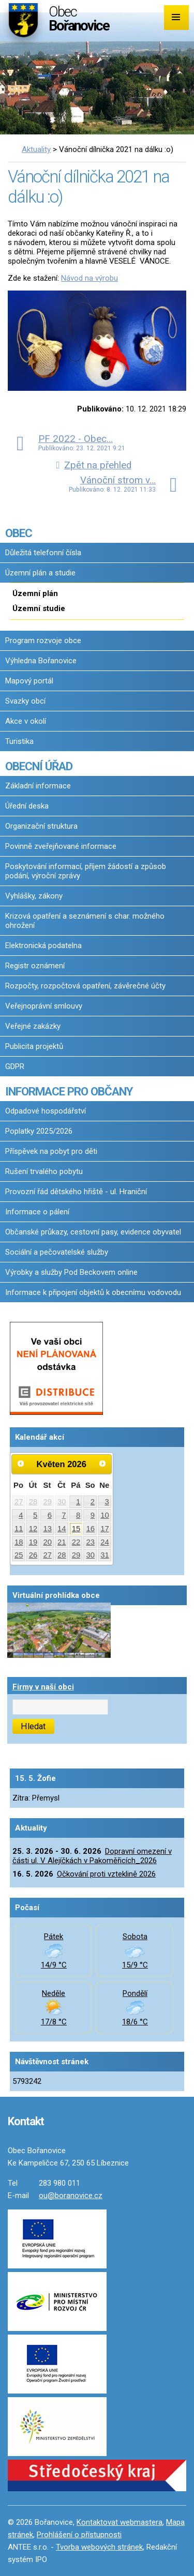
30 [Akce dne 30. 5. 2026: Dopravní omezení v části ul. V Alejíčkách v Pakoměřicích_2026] (90, 1555)
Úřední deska (27, 806)
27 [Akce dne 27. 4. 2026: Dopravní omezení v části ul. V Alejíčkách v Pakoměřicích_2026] (18, 1502)
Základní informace (38, 785)
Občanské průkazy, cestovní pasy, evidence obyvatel (93, 1232)
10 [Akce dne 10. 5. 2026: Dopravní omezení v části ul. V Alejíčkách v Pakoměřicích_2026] (104, 1515)
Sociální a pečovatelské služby (56, 1252)
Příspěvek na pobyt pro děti (51, 1151)
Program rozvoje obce (43, 640)
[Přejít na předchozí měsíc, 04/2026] (20, 1463)
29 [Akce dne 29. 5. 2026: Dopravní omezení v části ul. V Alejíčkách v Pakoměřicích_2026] (76, 1555)
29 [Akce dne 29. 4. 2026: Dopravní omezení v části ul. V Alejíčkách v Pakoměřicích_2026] (47, 1502)
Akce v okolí (25, 721)
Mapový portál (29, 680)
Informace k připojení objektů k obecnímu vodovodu (93, 1292)
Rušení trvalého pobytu (44, 1171)
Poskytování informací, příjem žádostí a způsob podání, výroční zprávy (85, 871)
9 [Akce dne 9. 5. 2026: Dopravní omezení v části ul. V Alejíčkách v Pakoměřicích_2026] (93, 1515)
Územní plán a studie (40, 572)
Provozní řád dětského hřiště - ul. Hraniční (76, 1191)
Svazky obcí (25, 701)
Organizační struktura (41, 826)
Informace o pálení (37, 1211)
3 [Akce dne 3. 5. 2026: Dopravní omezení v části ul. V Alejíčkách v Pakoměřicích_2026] (107, 1502)
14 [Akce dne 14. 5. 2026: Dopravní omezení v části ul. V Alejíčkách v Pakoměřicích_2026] (61, 1529)
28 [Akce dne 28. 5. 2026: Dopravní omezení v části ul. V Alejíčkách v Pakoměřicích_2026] (61, 1555)
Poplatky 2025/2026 (38, 1131)
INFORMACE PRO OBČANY (68, 1091)
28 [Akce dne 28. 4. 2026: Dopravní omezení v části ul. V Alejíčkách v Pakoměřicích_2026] (33, 1502)
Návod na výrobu (89, 278)
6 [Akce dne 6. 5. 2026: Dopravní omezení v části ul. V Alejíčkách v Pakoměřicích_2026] (50, 1515)
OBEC (18, 533)
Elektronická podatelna (43, 945)
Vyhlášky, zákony (34, 896)
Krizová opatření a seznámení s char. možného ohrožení (85, 920)
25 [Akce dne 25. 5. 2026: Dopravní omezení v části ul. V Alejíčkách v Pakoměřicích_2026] (18, 1555)
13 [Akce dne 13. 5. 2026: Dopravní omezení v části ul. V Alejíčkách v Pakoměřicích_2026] (47, 1529)
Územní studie (38, 608)
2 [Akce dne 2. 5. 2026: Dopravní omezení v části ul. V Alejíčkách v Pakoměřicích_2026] (93, 1502)
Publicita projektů (34, 1046)
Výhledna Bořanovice (41, 660)
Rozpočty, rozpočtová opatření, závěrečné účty (85, 985)
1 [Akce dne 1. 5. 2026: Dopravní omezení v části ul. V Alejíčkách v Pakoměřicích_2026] (78, 1502)
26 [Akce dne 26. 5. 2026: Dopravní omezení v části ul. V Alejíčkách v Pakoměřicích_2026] (33, 1555)
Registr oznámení (35, 965)
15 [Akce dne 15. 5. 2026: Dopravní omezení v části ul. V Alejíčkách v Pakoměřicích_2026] (76, 1529)
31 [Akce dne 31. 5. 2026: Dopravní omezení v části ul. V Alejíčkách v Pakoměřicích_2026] (104, 1555)
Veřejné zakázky (33, 1026)
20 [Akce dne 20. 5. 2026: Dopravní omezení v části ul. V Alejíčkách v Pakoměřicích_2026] (47, 1542)
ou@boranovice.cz (70, 2195)
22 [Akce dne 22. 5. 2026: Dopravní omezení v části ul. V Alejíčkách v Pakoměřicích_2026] (76, 1542)
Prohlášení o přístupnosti (79, 2534)
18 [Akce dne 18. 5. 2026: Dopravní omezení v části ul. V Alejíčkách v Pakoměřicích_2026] (18, 1542)
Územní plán (35, 593)
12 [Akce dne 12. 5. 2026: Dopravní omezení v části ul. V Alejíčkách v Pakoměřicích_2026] (33, 1529)
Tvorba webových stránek (99, 2547)
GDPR (14, 1066)
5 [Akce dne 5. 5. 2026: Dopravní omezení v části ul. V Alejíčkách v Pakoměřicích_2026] (35, 1515)
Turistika (19, 741)
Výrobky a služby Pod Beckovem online (71, 1272)
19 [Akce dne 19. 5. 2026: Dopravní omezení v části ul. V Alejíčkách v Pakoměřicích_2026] (33, 1542)
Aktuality (36, 149)
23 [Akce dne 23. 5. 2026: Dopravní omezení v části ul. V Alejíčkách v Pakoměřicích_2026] (90, 1542)
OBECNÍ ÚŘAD (38, 766)
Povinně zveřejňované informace (60, 846)
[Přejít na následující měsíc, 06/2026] (102, 1463)
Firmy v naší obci (43, 1686)
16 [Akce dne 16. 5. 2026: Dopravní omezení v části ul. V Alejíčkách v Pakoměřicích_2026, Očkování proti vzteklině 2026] (90, 1529)
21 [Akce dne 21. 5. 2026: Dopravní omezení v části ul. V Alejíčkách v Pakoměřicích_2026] (61, 1542)
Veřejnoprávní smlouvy (43, 1006)
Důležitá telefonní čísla (43, 552)
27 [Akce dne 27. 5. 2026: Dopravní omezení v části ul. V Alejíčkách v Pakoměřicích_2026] (47, 1555)
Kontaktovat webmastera (119, 2522)
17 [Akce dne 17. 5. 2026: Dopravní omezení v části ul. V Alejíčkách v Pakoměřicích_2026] (104, 1529)
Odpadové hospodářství (45, 1111)
